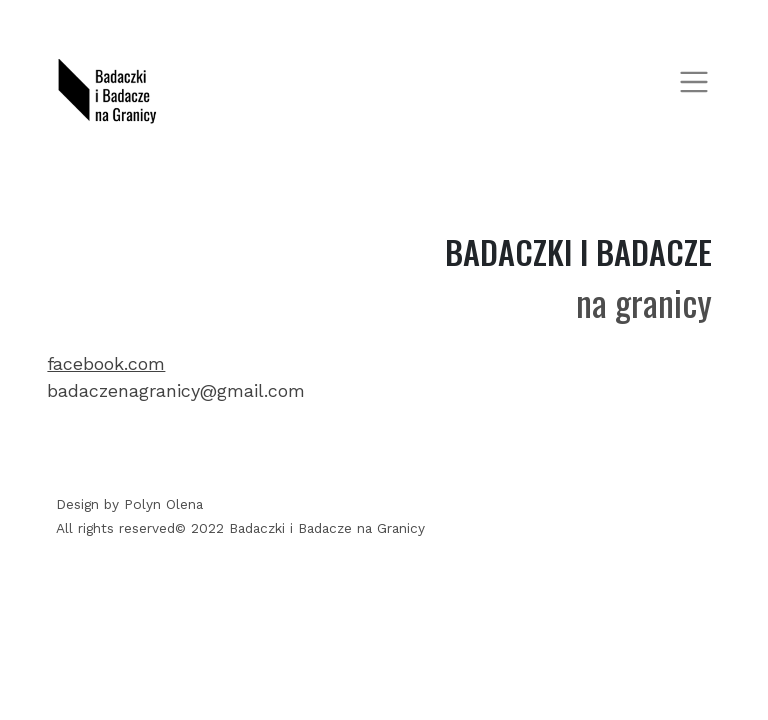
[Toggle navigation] (694, 81)
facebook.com (106, 363)
